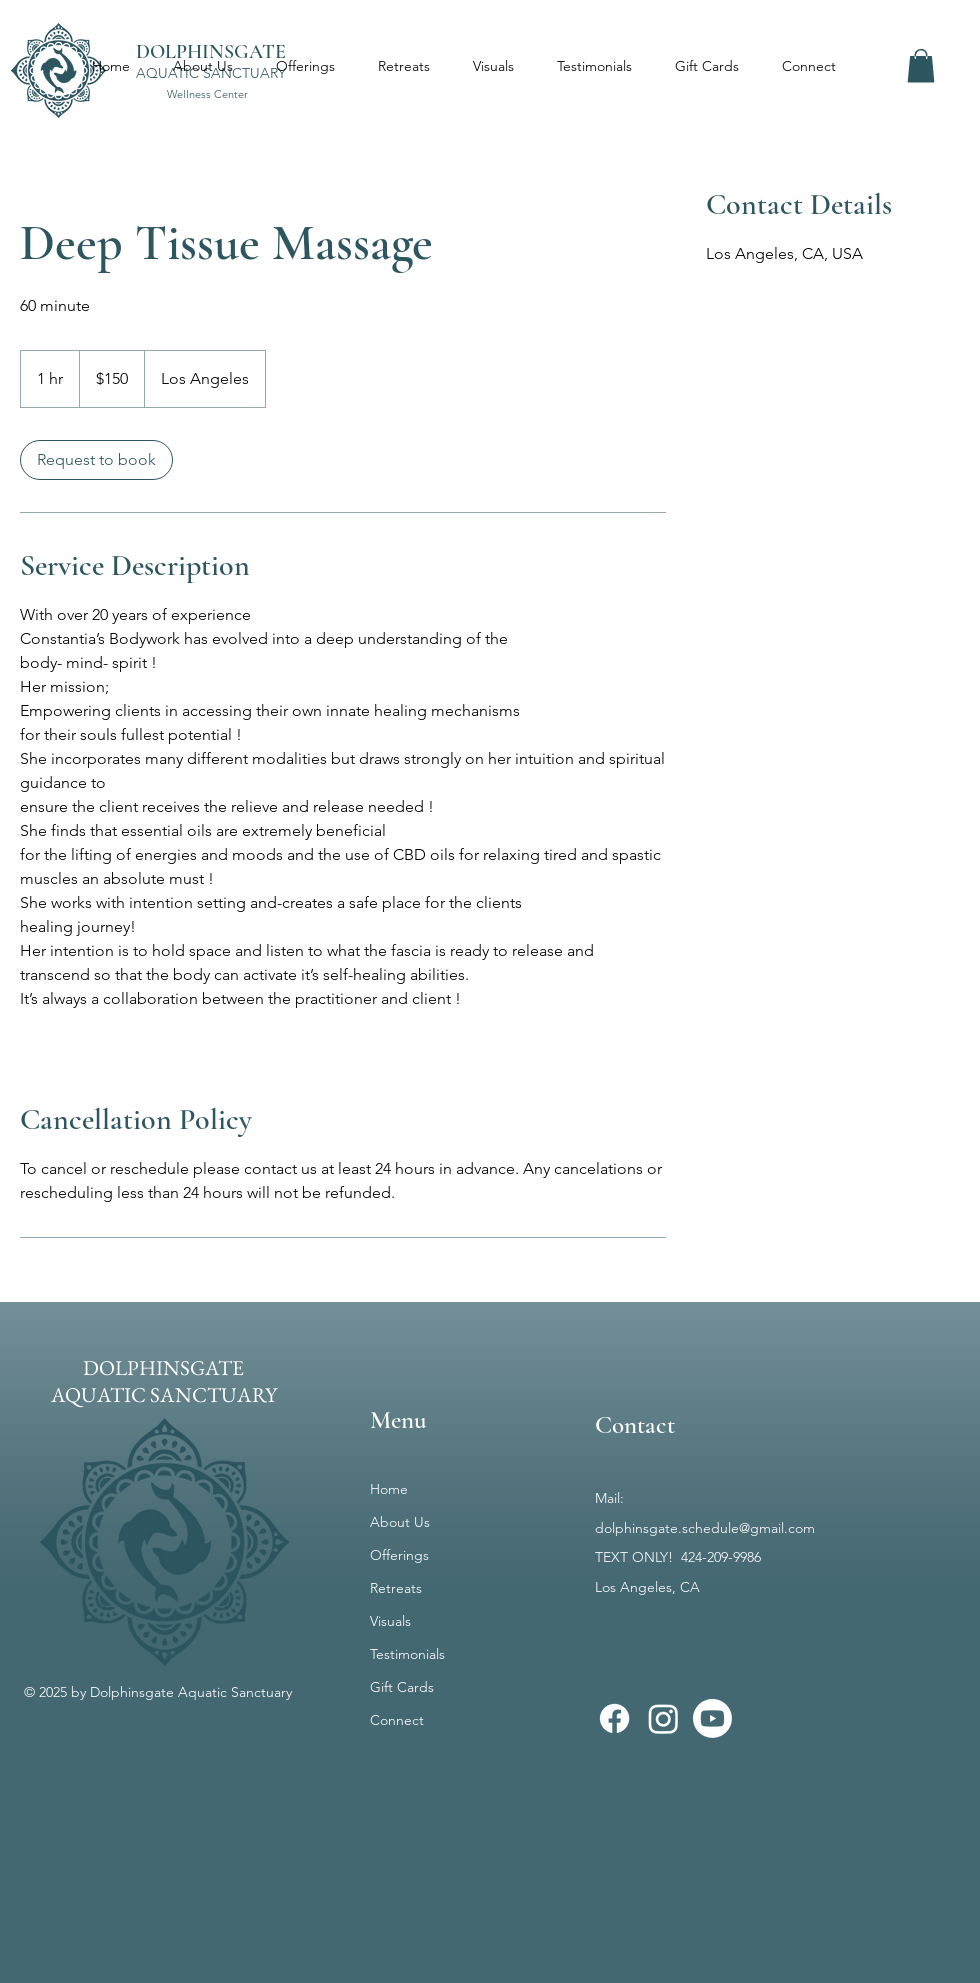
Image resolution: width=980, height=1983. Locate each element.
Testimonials (407, 1654)
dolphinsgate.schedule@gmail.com (705, 1528)
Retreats (396, 1588)
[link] (96, 460)
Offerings (399, 1555)
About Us (400, 1522)
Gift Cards (402, 1687)
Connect (397, 1720)
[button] (921, 65)
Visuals (390, 1621)
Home (389, 1489)
